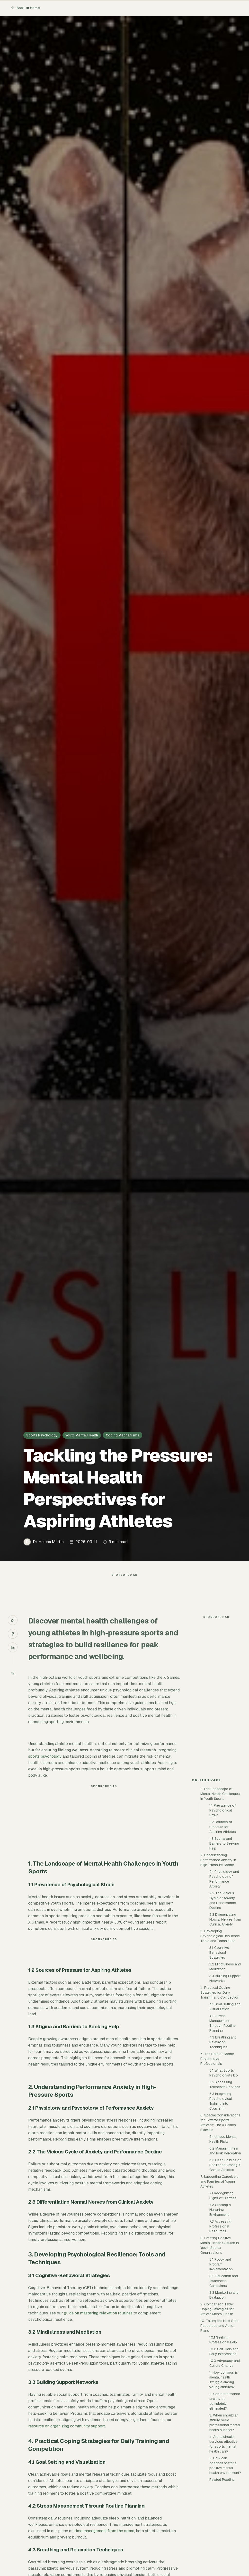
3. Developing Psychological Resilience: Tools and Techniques (220, 1936)
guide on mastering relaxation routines (98, 2313)
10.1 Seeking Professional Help (223, 2339)
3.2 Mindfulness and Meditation (225, 1966)
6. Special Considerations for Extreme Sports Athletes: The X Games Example (220, 2122)
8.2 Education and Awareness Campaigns (223, 2281)
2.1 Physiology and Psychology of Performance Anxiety (224, 1878)
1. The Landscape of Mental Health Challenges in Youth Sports (220, 1794)
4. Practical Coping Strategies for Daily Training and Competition (219, 1992)
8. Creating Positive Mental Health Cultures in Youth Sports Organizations (219, 2245)
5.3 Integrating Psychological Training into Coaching (220, 2101)
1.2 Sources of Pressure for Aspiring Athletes (222, 1827)
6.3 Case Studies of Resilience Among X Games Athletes (225, 2165)
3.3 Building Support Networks (224, 1978)
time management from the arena (104, 2530)
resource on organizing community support (66, 2426)
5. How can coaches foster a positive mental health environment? (225, 2465)
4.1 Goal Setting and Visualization (224, 2006)
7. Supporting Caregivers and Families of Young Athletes (219, 2181)
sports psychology (45, 1756)
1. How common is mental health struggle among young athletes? (223, 2379)
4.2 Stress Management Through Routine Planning (222, 2023)
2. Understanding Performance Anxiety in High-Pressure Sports (218, 1860)
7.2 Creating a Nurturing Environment (220, 2210)
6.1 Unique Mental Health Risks (222, 2139)
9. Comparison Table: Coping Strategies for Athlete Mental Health (217, 2309)
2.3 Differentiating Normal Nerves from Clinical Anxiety (225, 1919)
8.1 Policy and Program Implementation (221, 2264)
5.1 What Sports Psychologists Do (223, 2072)
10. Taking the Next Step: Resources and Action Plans (219, 2326)
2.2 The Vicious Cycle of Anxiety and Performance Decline (222, 1900)
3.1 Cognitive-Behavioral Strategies (220, 1952)
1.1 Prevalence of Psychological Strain (222, 1810)
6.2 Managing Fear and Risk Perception (225, 2150)
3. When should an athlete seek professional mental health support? (224, 2422)
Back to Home (25, 8)
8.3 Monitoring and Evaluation (224, 2295)
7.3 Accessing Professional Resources (220, 2226)
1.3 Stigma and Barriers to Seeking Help (224, 1843)
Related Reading (222, 2479)
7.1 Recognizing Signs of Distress (223, 2195)
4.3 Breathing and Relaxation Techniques (223, 2042)
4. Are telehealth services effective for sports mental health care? (223, 2443)
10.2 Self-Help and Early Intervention (224, 2351)
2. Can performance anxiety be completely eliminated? (224, 2401)
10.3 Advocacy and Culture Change (224, 2363)
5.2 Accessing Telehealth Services (224, 2084)
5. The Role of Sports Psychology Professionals (217, 2059)
